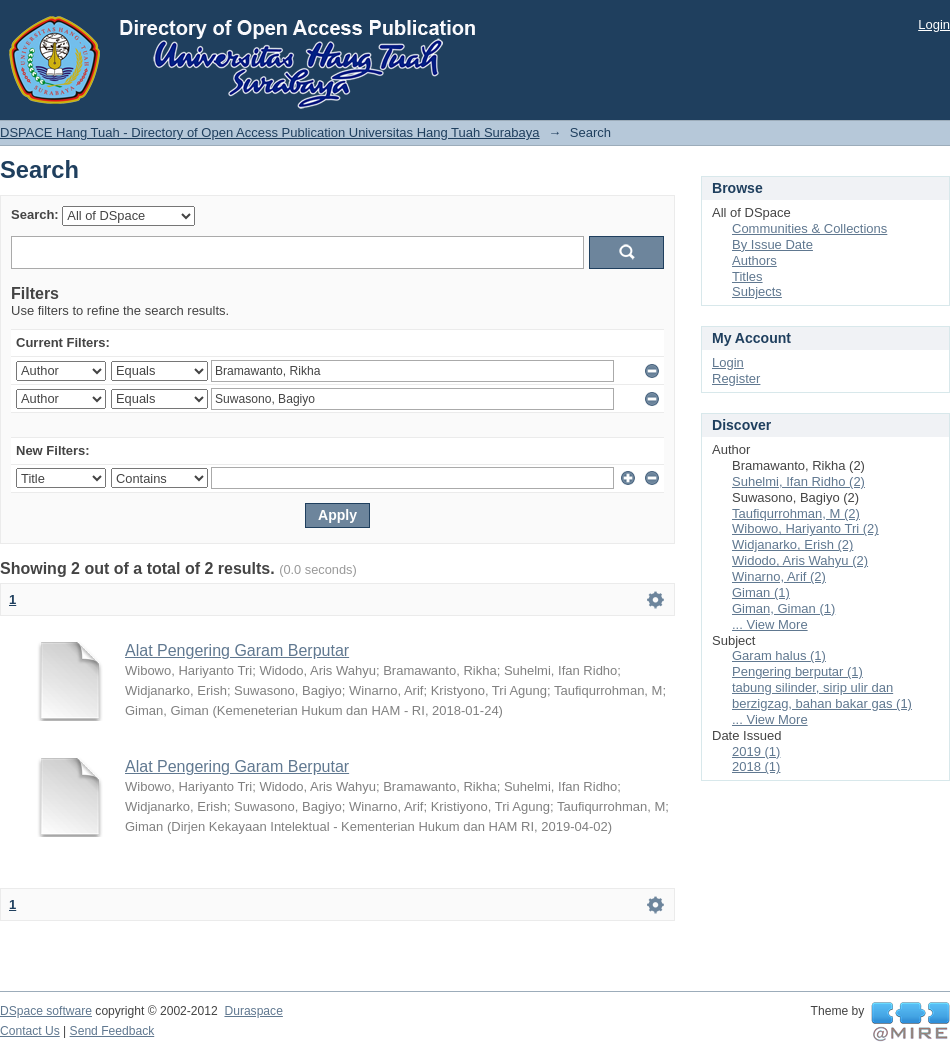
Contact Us (30, 1031)
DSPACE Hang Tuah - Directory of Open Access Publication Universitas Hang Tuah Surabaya (270, 132)
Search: (35, 214)
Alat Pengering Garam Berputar (237, 650)
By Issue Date (772, 244)
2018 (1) (756, 766)
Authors (754, 260)
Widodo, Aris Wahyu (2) (800, 560)
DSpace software (46, 1011)
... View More (770, 624)
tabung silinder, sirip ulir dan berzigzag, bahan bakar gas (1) (822, 695)
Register (736, 378)
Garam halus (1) (779, 655)
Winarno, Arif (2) (779, 576)
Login (934, 24)
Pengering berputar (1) (797, 671)
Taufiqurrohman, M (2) (796, 513)
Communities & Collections (809, 228)
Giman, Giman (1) (783, 608)
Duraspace (253, 1011)
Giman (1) (761, 592)
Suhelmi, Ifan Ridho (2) (798, 481)
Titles (747, 276)
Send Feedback (112, 1031)
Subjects (757, 291)
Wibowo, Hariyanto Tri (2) (805, 528)
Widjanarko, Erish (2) (792, 544)
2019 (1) (756, 751)
